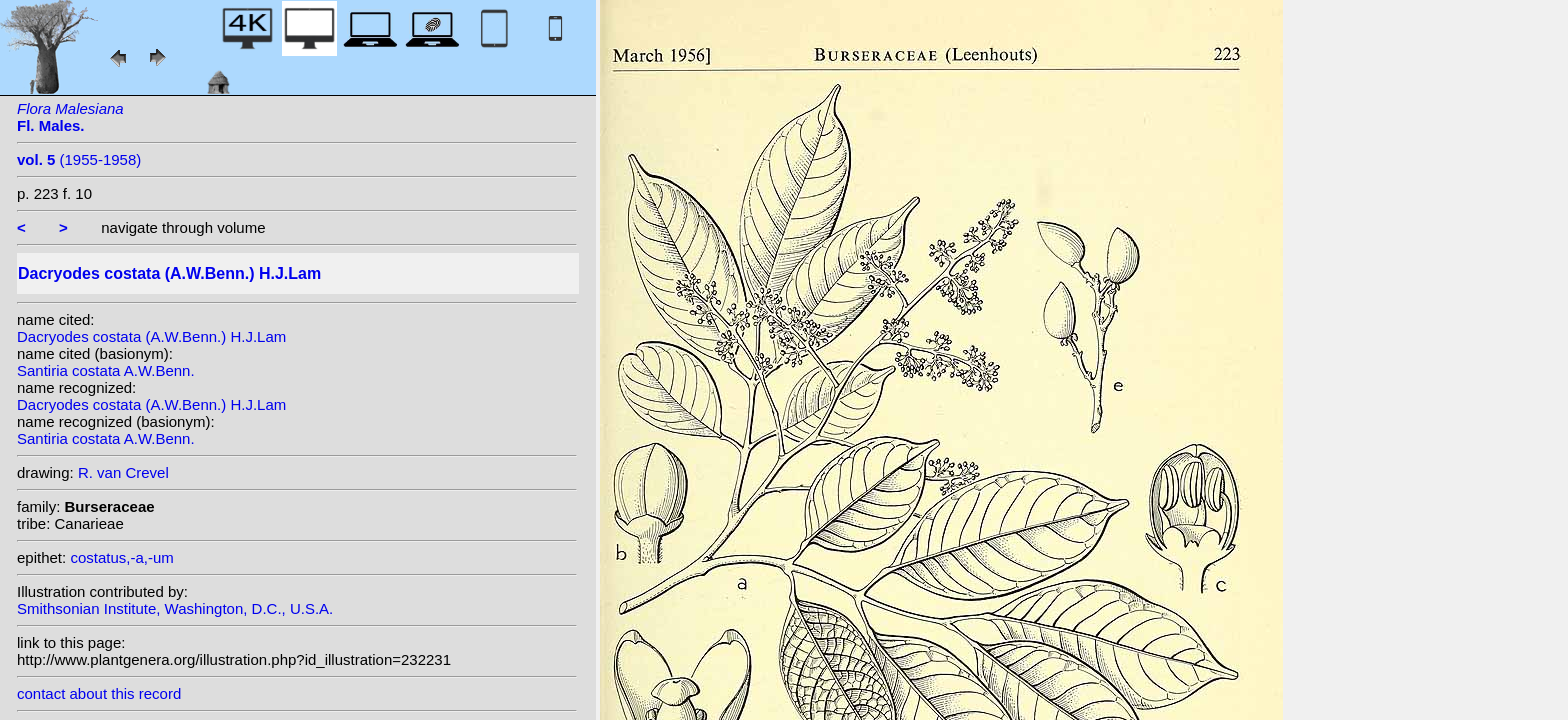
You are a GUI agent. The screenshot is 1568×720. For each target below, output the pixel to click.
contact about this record (99, 693)
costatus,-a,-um (121, 557)
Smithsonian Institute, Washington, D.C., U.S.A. (175, 608)
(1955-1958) (79, 159)
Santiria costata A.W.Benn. (106, 370)
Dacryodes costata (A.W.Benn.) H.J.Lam (151, 336)
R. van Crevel (123, 472)
